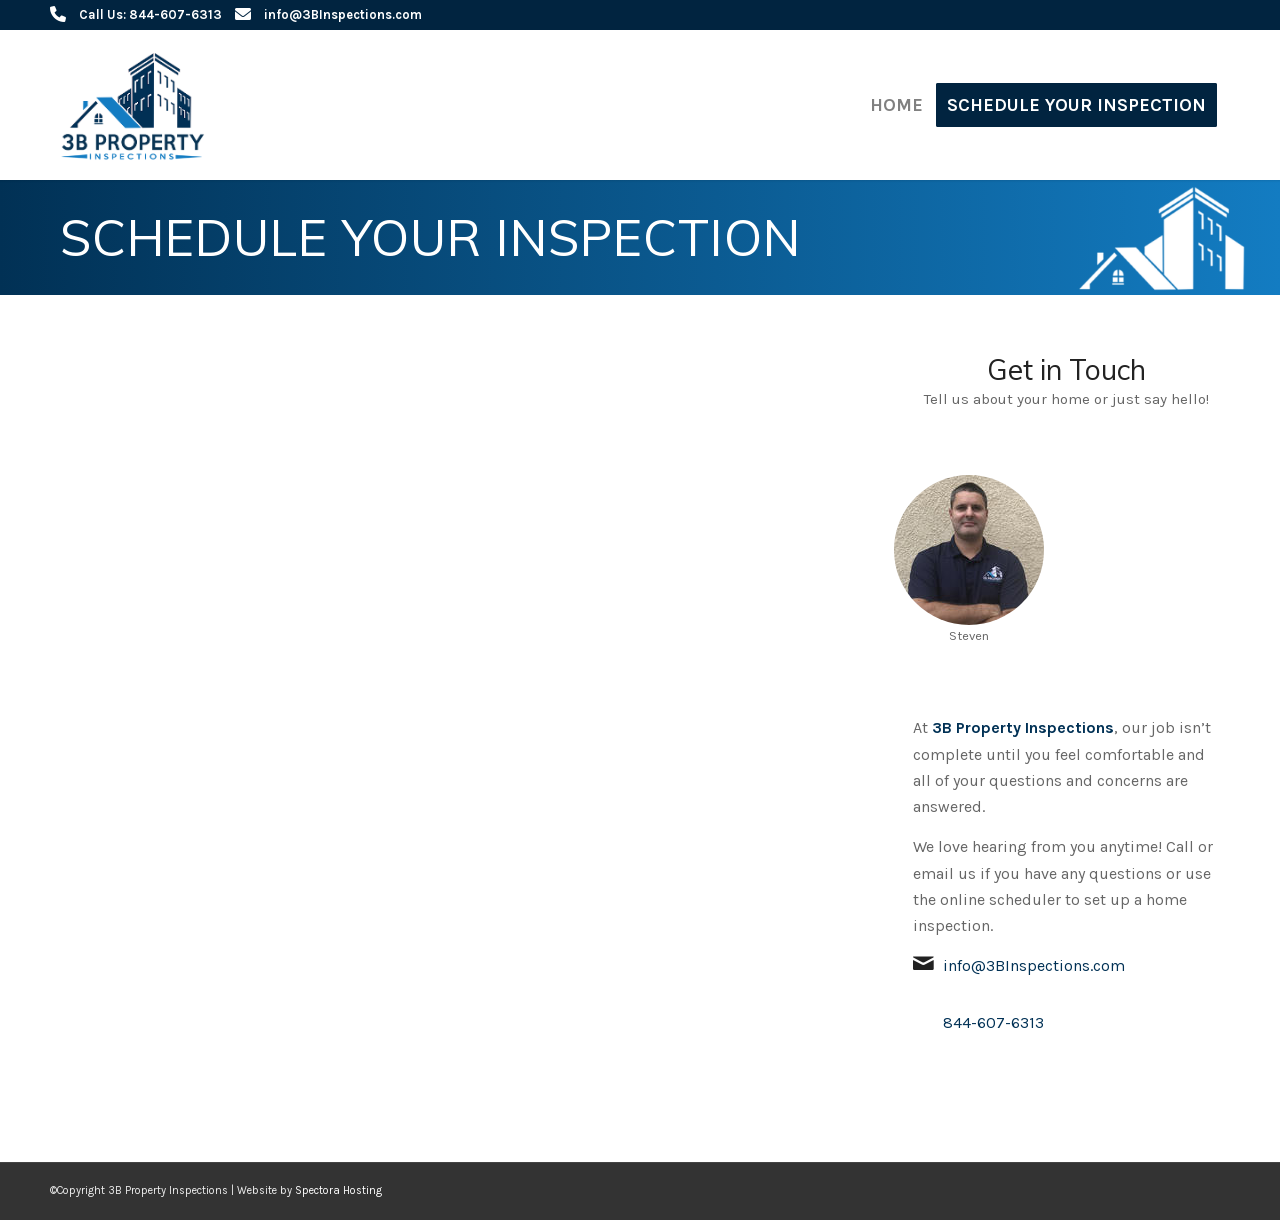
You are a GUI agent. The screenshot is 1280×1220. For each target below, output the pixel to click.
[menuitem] (896, 105)
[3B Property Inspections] (137, 105)
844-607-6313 (993, 1022)
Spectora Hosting (338, 1190)
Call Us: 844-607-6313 (150, 14)
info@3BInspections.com (343, 14)
